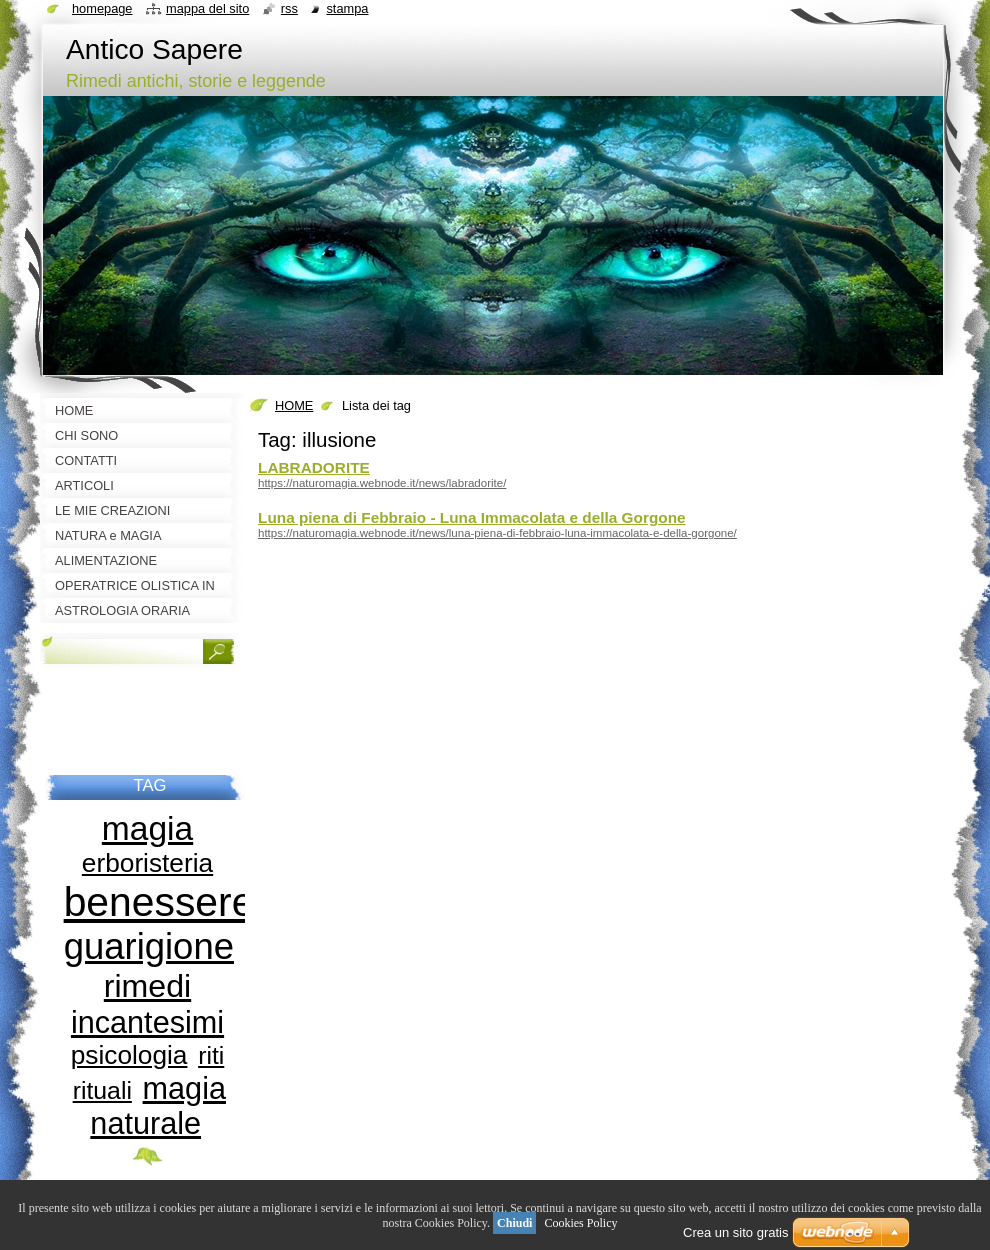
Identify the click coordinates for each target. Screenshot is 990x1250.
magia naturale (158, 1105)
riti (211, 1055)
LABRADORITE (314, 467)
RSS (289, 8)
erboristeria (147, 863)
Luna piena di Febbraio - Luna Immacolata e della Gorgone (472, 517)
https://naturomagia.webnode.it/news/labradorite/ (382, 483)
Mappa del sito (207, 8)
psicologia (129, 1055)
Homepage (102, 8)
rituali (102, 1090)
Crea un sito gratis (736, 1232)
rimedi (147, 986)
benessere (159, 902)
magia (147, 828)
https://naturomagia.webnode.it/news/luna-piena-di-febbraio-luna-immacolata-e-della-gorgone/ (497, 533)
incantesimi (147, 1022)
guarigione (149, 946)
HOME (294, 405)
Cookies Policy (580, 1223)
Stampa (347, 8)
